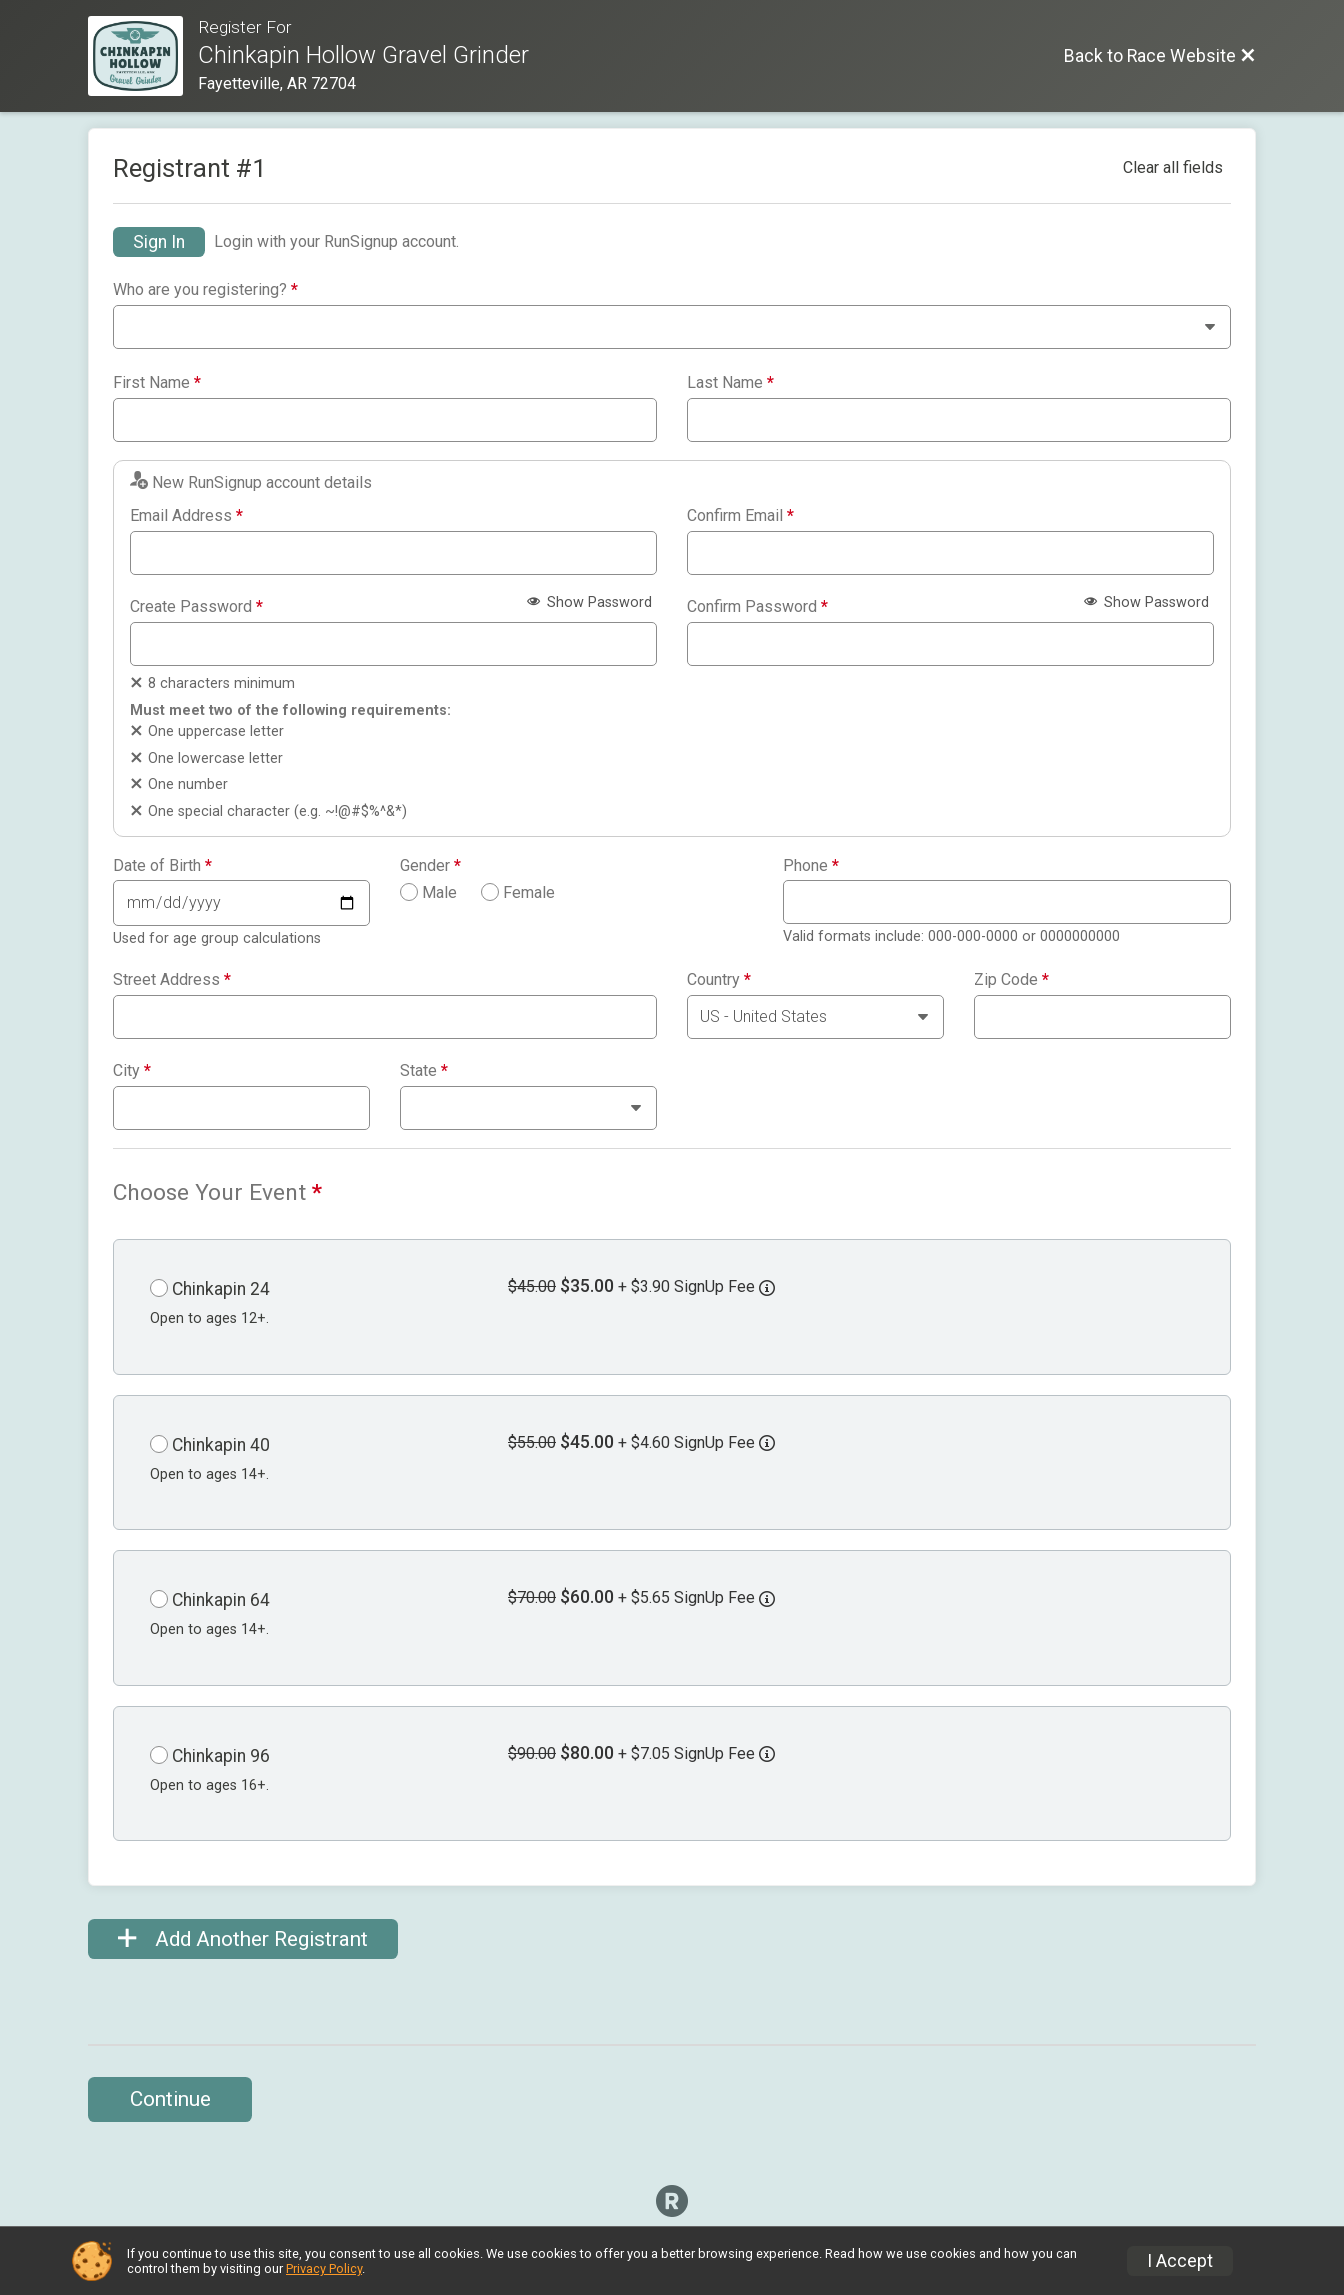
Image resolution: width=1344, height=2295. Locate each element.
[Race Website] (143, 56)
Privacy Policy (324, 2268)
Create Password (196, 607)
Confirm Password (757, 607)
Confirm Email (740, 516)
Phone (811, 866)
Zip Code (1011, 980)
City (132, 1071)
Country (719, 980)
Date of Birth (162, 866)
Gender (430, 866)
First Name (157, 383)
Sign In (159, 242)
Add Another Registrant (243, 1939)
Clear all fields (1173, 167)
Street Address (172, 980)
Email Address (186, 516)
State (424, 1071)
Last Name (730, 383)
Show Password (589, 602)
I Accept (1180, 2261)
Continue (170, 2099)
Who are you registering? (205, 290)
